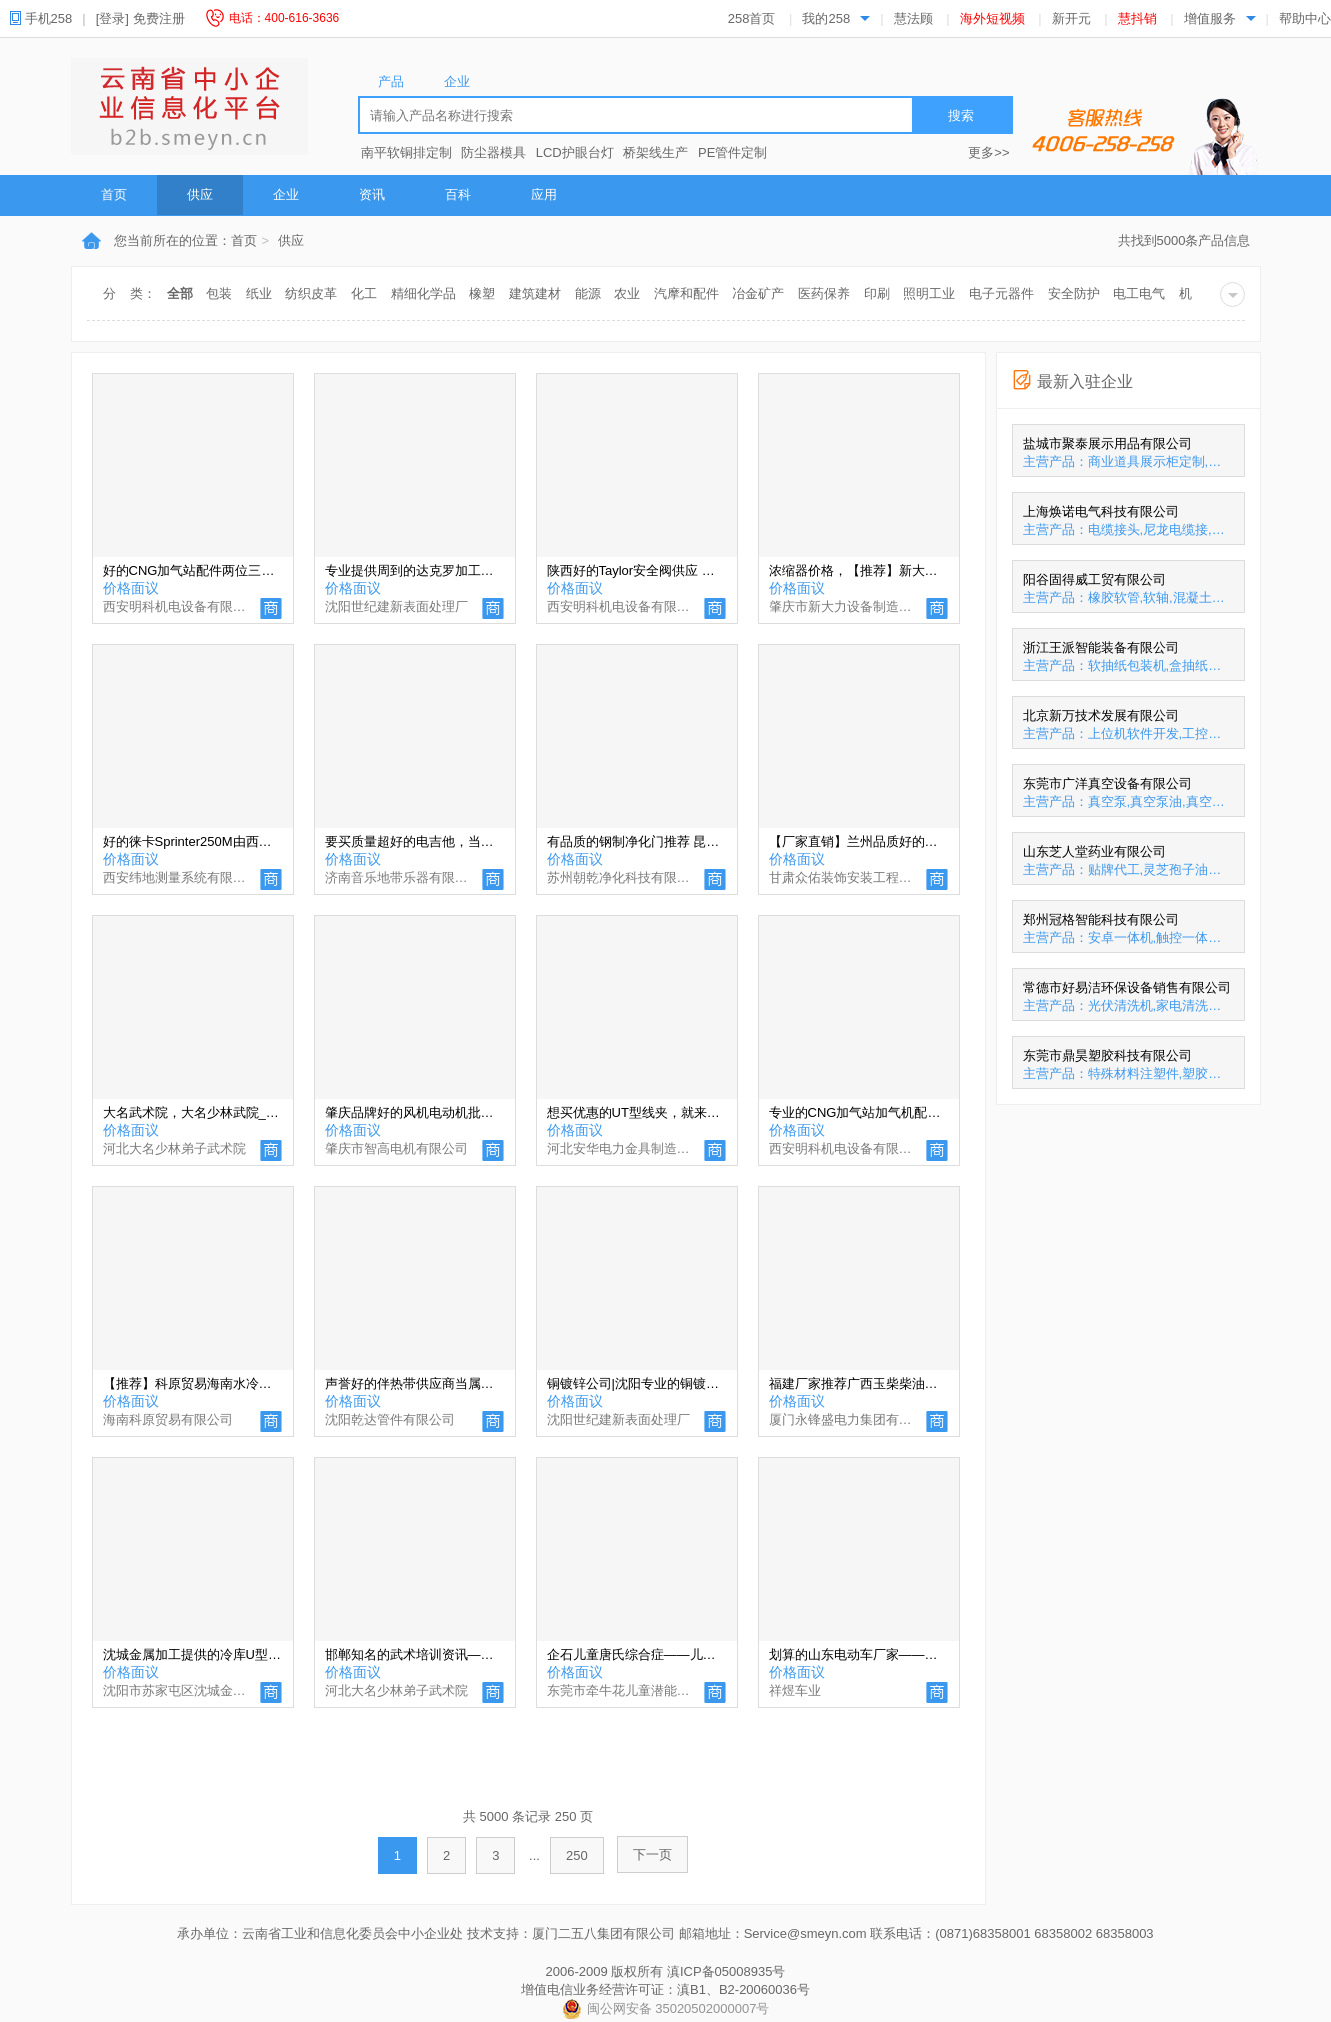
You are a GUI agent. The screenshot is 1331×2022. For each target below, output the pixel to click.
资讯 (372, 194)
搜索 (961, 115)
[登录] (112, 18)
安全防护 (1074, 293)
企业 (286, 194)
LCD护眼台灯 (575, 152)
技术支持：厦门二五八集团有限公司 (571, 1933)
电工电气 (1139, 293)
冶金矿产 (758, 293)
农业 (627, 293)
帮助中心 (1305, 18)
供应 (200, 194)
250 (577, 1855)
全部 (180, 293)
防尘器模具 (493, 152)
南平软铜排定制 (406, 152)
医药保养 (824, 293)
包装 (219, 293)
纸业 (259, 293)
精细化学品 (423, 293)
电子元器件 (1001, 293)
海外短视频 (992, 18)
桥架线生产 (655, 152)
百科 (458, 194)
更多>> (988, 152)
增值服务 (1210, 18)
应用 (544, 194)
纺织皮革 (311, 293)
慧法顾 (913, 18)
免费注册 (159, 18)
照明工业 (929, 293)
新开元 (1071, 18)
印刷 (877, 293)
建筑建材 (535, 293)
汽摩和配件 (686, 293)
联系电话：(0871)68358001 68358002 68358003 (1011, 1933)
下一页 (652, 1854)
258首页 (752, 18)
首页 (114, 194)
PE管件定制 (732, 152)
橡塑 (482, 293)
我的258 (826, 18)
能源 (588, 293)
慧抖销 (1137, 18)
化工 (364, 293)
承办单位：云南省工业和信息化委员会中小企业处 (320, 1933)
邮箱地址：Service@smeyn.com (773, 1933)
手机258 (48, 18)
